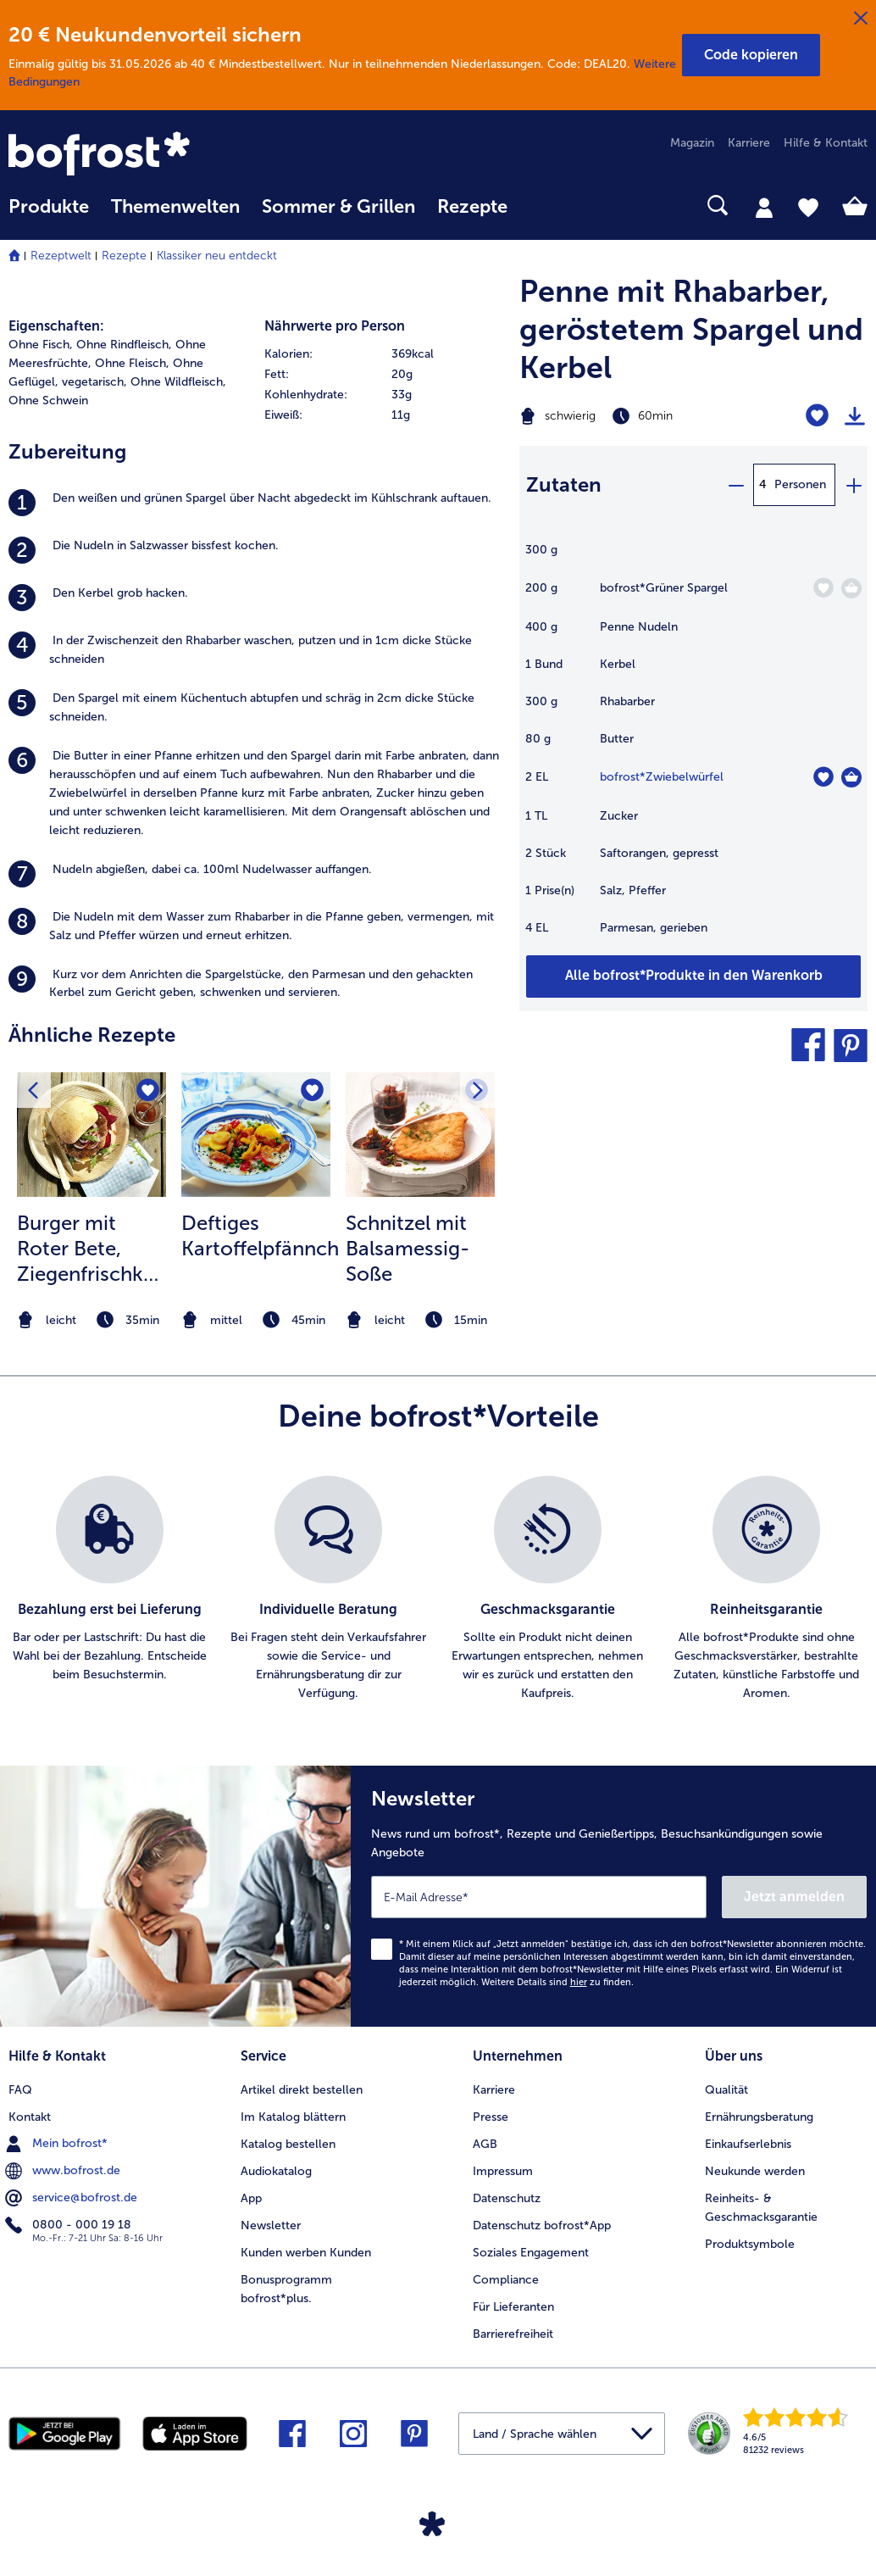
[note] (91, 1320)
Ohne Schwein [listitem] (48, 400)
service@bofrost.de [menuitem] (72, 2197)
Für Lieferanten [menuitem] (513, 2307)
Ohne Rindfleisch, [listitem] (124, 344)
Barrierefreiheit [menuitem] (513, 2334)
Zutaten (564, 484)
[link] (137, 155)
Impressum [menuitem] (503, 2171)
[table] (693, 747)
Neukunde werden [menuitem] (755, 2171)
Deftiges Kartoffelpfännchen (259, 1235)
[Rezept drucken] (855, 416)
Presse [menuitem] (490, 2117)
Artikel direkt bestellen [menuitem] (302, 2090)
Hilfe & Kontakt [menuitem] (826, 143)
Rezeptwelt (60, 255)
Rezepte (124, 255)
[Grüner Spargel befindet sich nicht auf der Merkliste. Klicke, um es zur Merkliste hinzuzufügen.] (823, 588)
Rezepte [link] (472, 207)
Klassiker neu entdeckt (217, 255)
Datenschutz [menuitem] (507, 2198)
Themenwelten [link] (175, 207)
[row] (384, 354)
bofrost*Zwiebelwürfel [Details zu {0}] (662, 777)
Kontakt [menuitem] (29, 2117)
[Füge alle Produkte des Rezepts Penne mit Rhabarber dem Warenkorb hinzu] (693, 976)
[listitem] (255, 502)
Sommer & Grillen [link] (338, 207)
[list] (438, 1589)
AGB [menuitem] (485, 2144)
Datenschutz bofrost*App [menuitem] (542, 2225)
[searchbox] (540, 205)
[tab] (764, 207)
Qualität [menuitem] (726, 2090)
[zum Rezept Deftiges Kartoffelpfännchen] (256, 1134)
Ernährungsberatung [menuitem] (759, 2117)
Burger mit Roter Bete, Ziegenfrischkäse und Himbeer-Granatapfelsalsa (95, 1248)
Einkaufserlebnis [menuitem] (748, 2144)
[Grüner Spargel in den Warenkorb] (851, 588)
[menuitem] (48, 215)
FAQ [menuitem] (20, 2090)
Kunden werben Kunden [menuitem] (306, 2252)
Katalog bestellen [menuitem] (288, 2144)
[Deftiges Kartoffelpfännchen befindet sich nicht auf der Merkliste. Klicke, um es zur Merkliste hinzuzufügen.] (312, 1090)
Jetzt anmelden (794, 1897)
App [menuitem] (251, 2198)
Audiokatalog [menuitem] (276, 2171)
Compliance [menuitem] (506, 2280)
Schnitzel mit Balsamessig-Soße (407, 1248)
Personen (800, 484)
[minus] (735, 485)
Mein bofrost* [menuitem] (58, 2143)
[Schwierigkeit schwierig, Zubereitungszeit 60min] (632, 416)
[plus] (853, 485)
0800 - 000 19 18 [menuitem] (69, 2225)
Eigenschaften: (56, 326)
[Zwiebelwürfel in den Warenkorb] (851, 777)
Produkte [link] (48, 207)
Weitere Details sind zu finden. (557, 1982)
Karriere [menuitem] (749, 143)
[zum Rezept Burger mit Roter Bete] (91, 1134)
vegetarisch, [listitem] (94, 382)
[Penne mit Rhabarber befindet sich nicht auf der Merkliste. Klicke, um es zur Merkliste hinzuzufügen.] (817, 415)
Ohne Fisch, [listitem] (40, 344)
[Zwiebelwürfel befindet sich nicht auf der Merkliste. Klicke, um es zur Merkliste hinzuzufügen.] (823, 777)
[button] (751, 55)
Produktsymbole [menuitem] (750, 2244)
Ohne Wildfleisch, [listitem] (178, 382)
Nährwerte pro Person (334, 326)
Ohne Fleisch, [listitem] (132, 363)
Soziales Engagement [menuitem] (531, 2252)
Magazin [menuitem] (692, 143)
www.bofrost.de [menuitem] (64, 2170)
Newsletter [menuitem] (271, 2225)
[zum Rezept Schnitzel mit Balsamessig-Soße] (420, 1134)
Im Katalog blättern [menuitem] (293, 2117)
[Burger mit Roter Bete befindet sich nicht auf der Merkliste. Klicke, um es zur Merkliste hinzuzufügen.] (148, 1090)
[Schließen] (861, 18)
